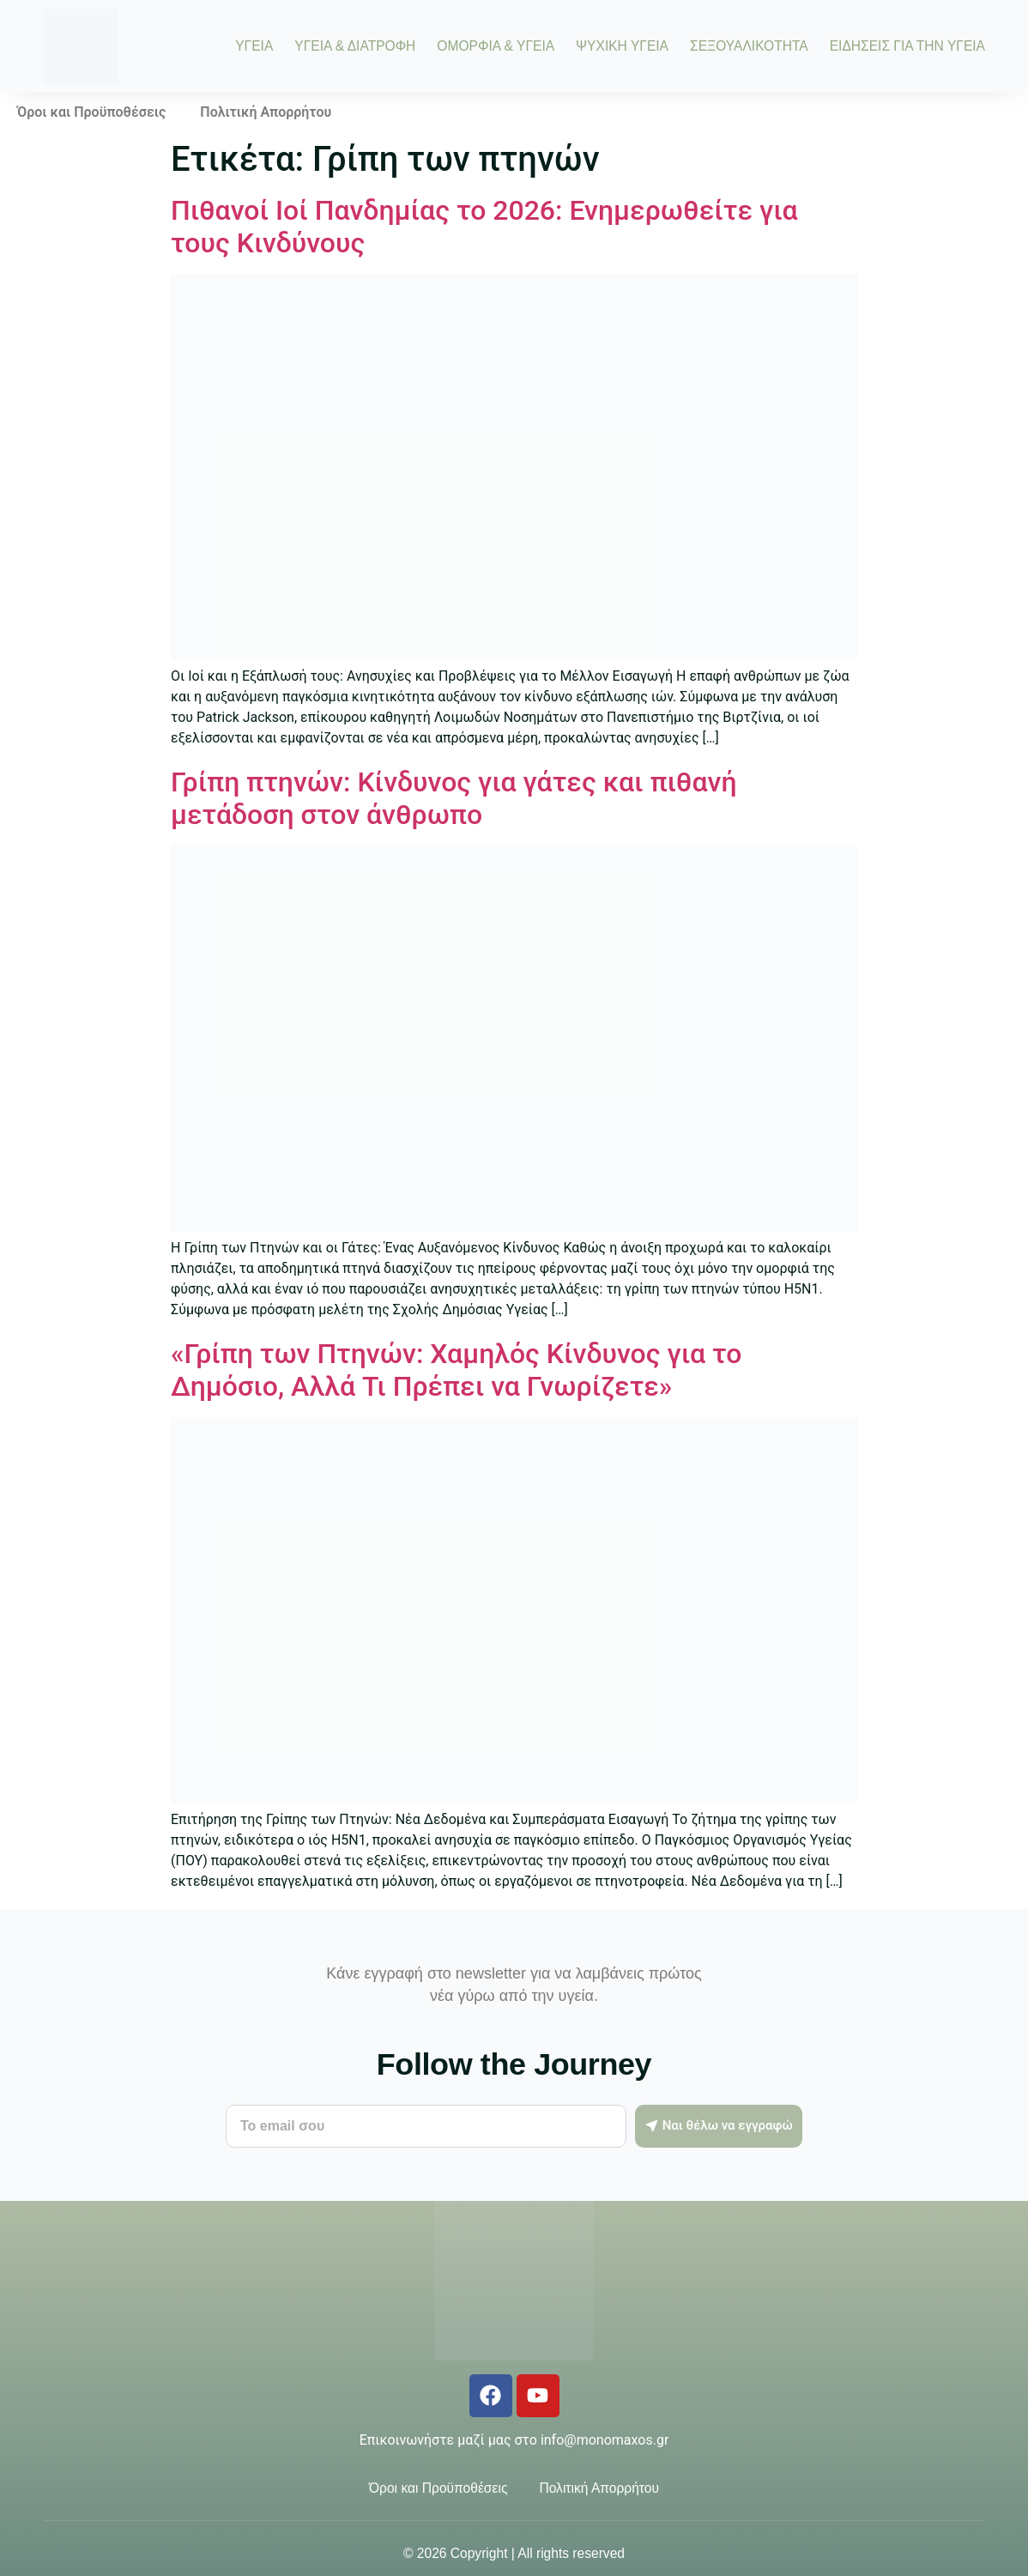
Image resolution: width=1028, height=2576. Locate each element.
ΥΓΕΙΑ (254, 46)
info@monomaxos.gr (604, 2440)
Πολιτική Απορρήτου (265, 112)
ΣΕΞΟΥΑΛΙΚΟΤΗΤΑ (749, 46)
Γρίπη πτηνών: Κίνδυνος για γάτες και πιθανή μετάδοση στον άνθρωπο (453, 798)
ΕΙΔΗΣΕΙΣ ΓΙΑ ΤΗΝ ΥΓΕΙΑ (907, 46)
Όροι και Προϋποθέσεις (91, 112)
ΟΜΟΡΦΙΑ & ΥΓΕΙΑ (495, 46)
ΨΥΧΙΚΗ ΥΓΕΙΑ (622, 46)
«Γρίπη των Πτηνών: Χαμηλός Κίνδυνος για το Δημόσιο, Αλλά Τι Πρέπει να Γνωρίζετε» (456, 1370)
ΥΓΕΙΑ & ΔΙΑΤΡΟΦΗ (354, 46)
